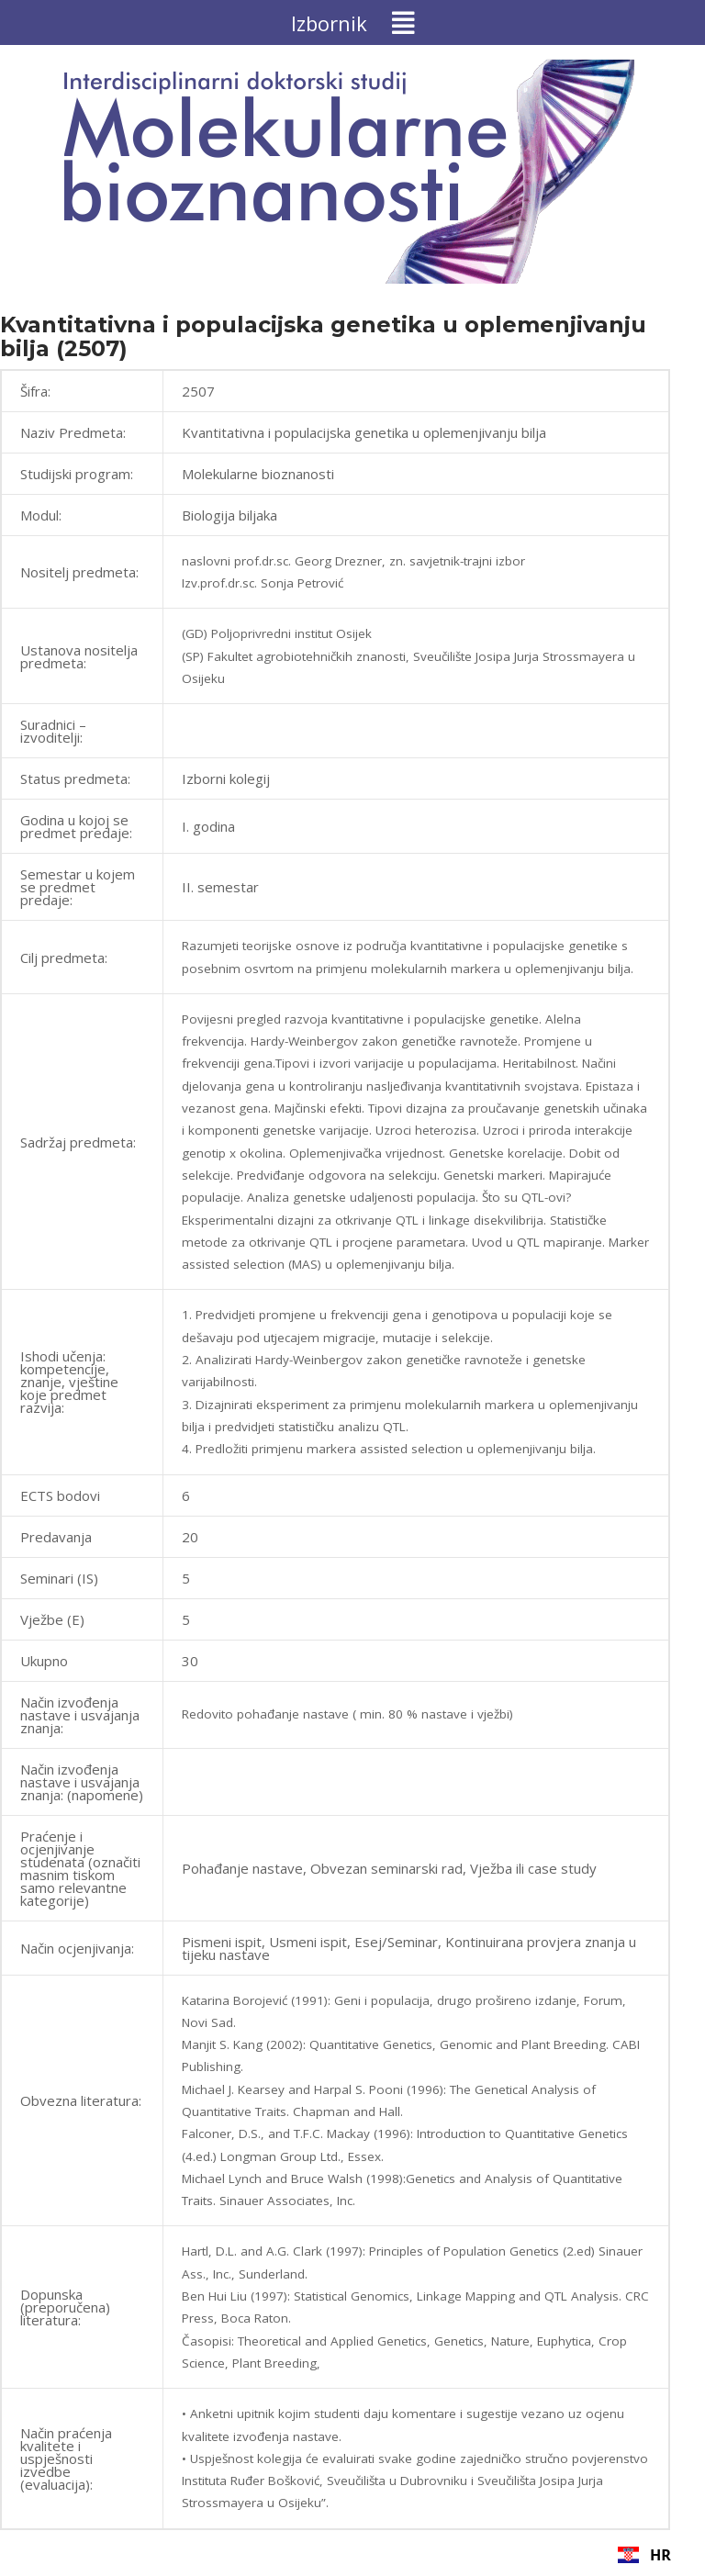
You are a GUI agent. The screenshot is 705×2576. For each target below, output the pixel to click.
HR (644, 2555)
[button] (352, 22)
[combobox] (644, 2555)
